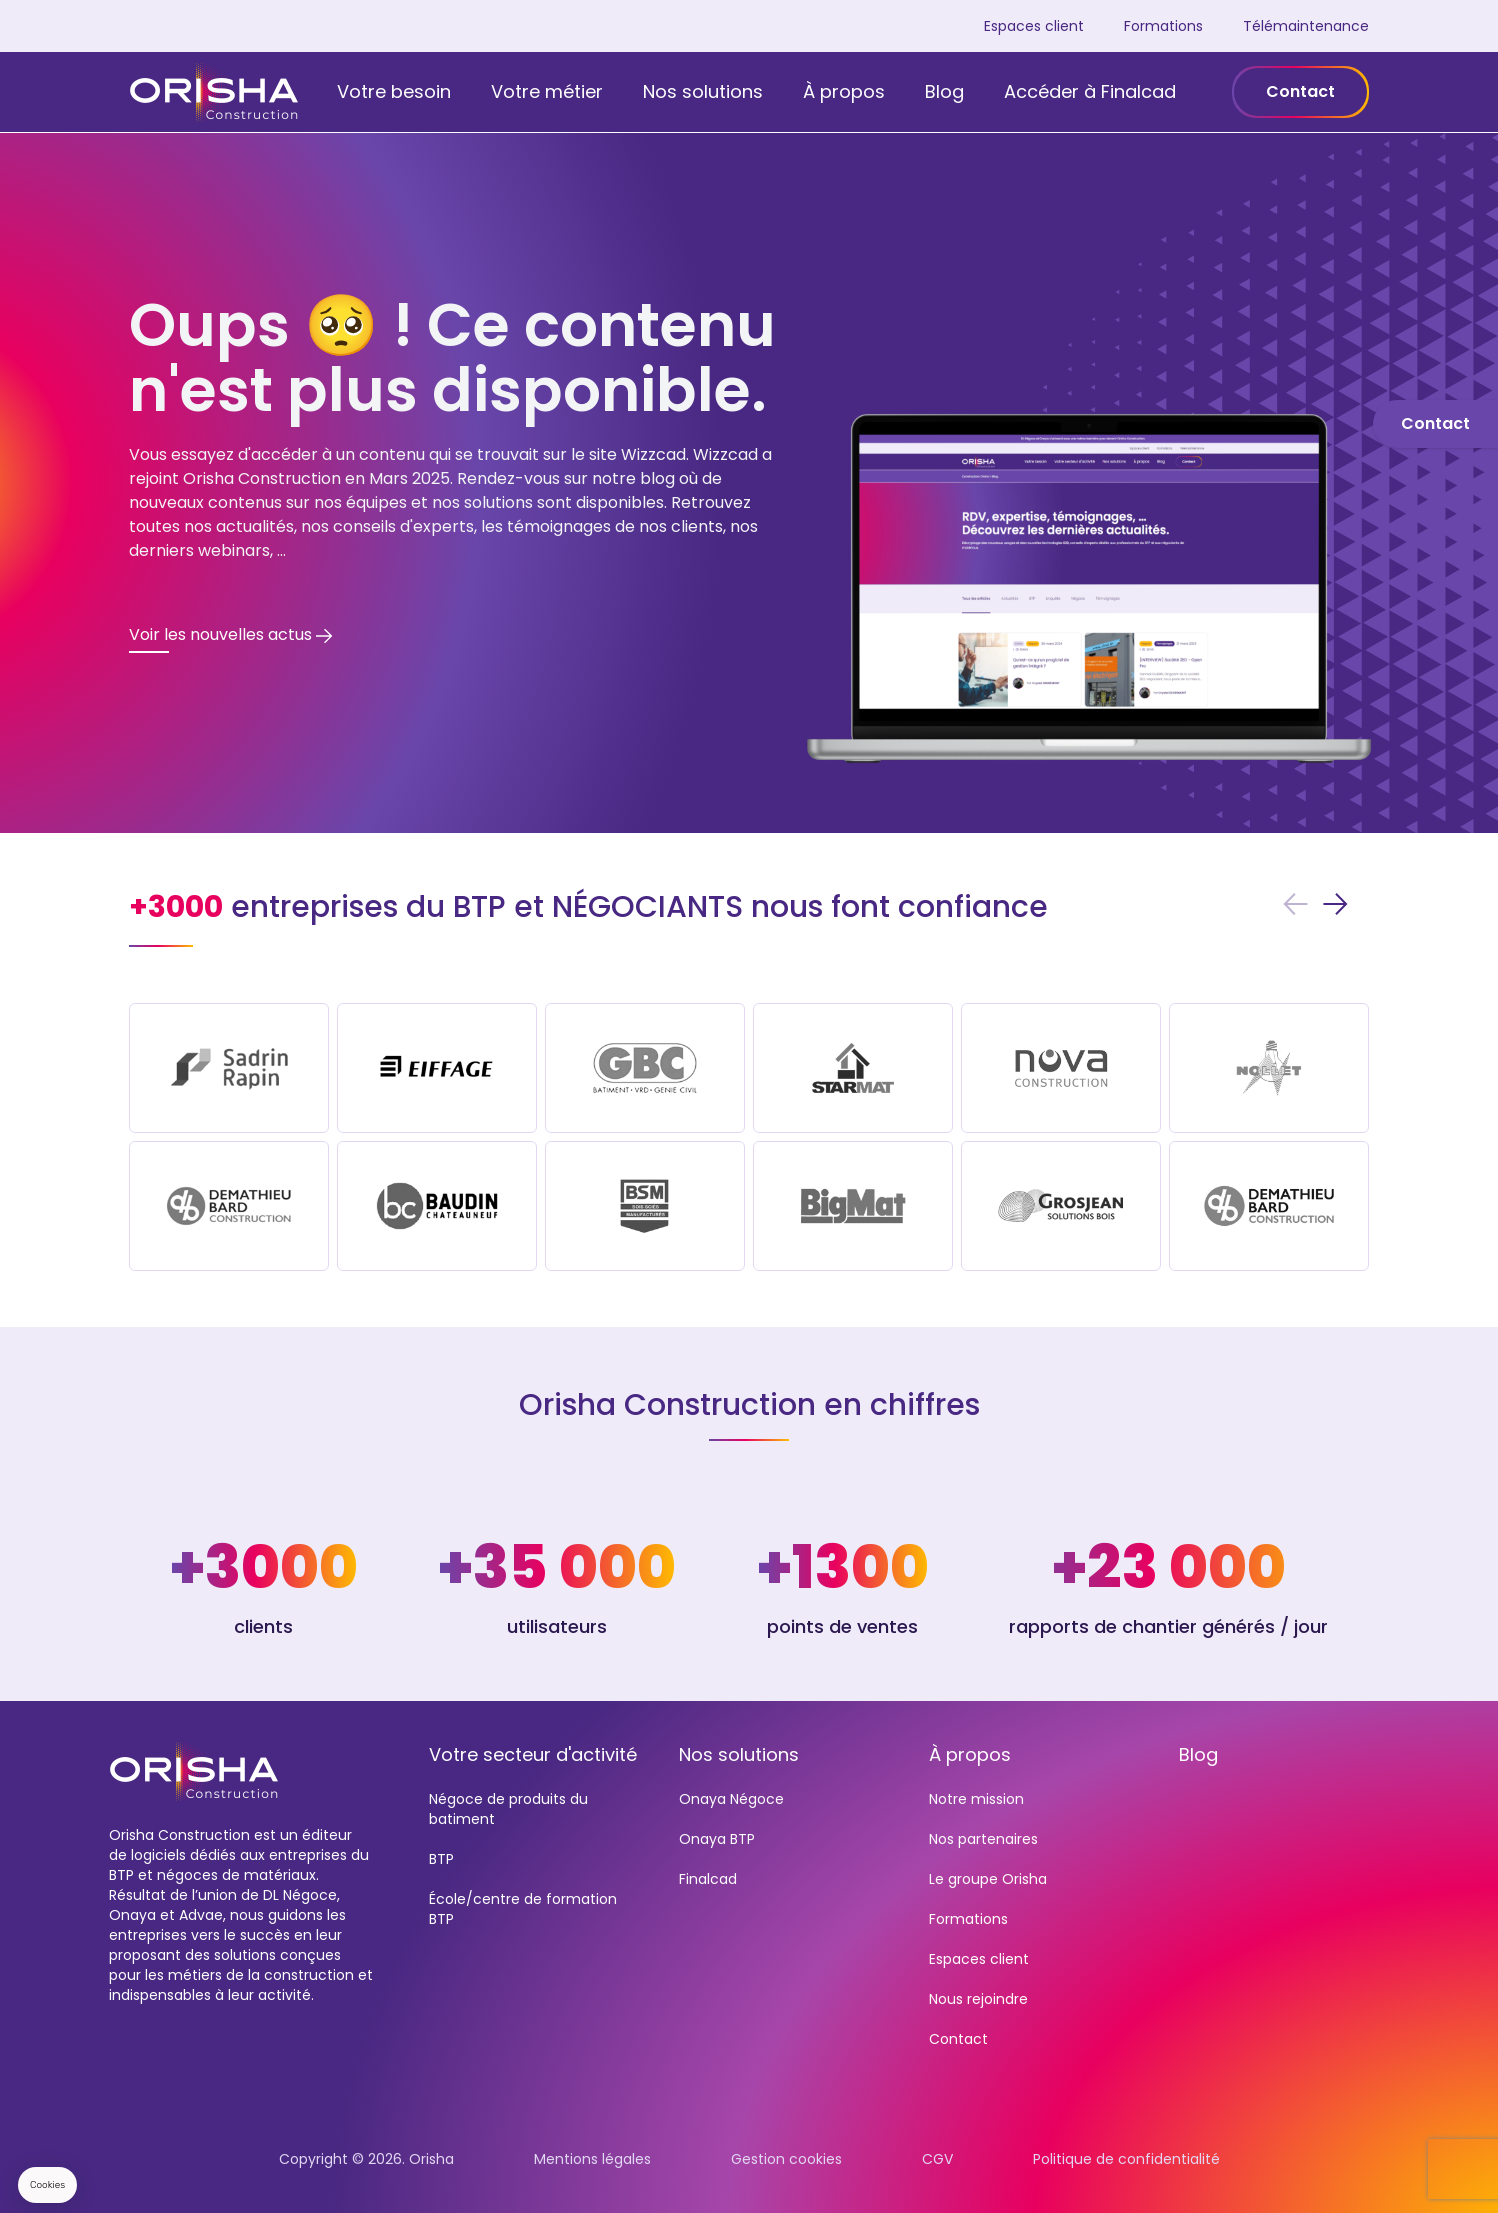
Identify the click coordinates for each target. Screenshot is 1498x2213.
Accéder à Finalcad (1090, 91)
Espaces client (1034, 26)
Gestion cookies (786, 2159)
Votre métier (547, 91)
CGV (937, 2159)
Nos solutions (703, 91)
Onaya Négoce (731, 1799)
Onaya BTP (717, 1839)
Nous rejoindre (978, 1999)
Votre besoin (394, 91)
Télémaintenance (1306, 26)
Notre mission (976, 1799)
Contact (1300, 91)
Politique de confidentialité (1126, 2159)
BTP (441, 1859)
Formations (1163, 26)
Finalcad (708, 1879)
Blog (944, 91)
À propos (844, 91)
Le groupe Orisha (988, 1879)
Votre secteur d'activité (533, 1754)
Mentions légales (592, 2159)
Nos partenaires (983, 1839)
